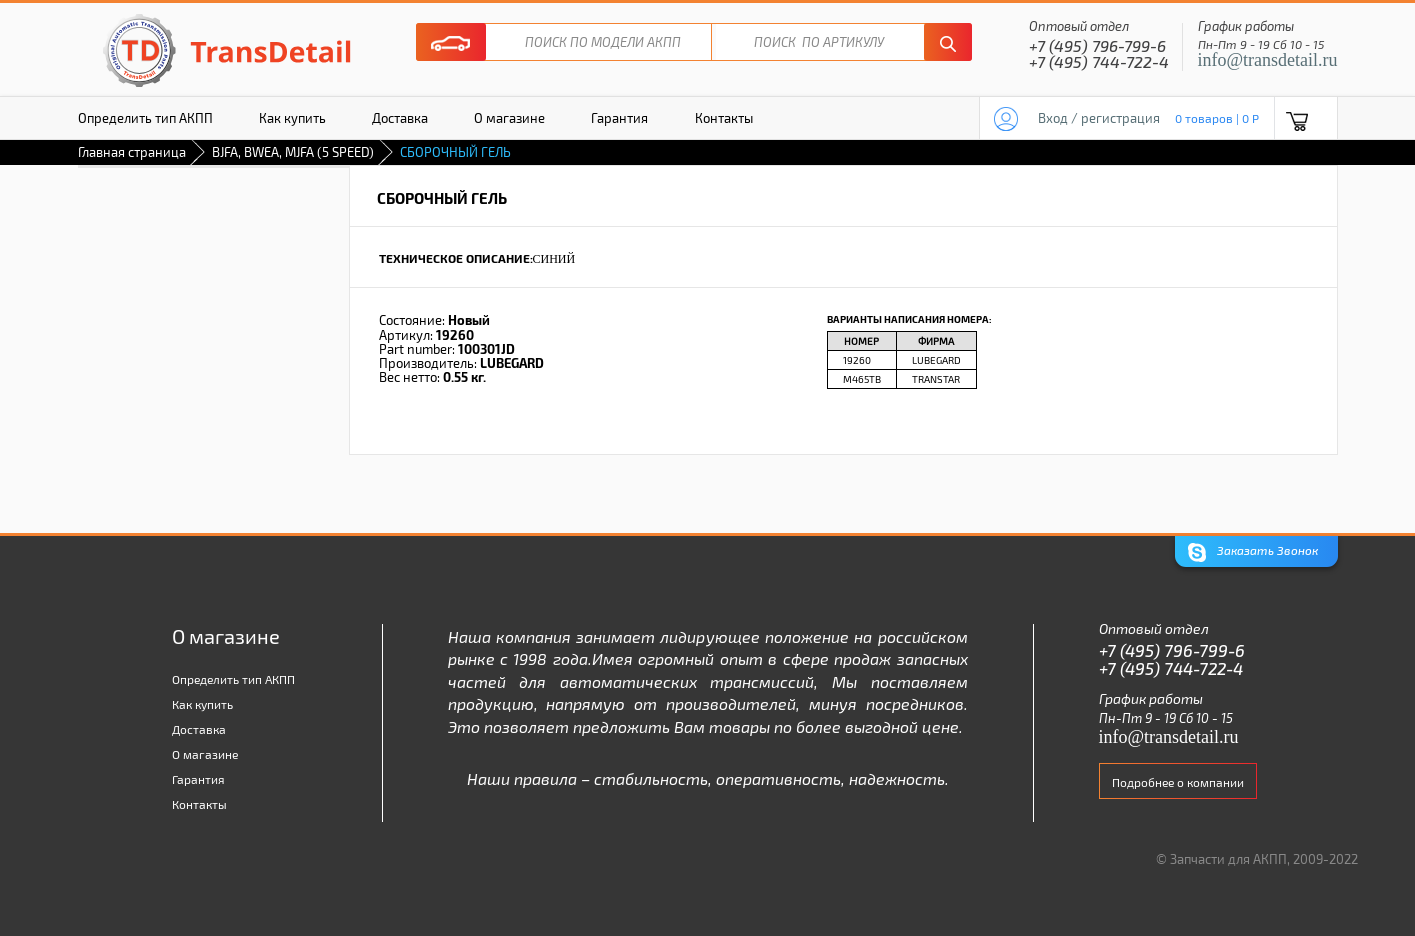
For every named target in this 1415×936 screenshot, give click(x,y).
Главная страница (132, 152)
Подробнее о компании (1178, 782)
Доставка (400, 118)
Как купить (292, 118)
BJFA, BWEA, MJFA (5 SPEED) (293, 152)
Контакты (724, 118)
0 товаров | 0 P (1217, 118)
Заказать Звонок (1253, 552)
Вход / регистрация (1099, 118)
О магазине (509, 118)
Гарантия (619, 118)
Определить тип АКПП (145, 118)
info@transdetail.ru (1268, 60)
